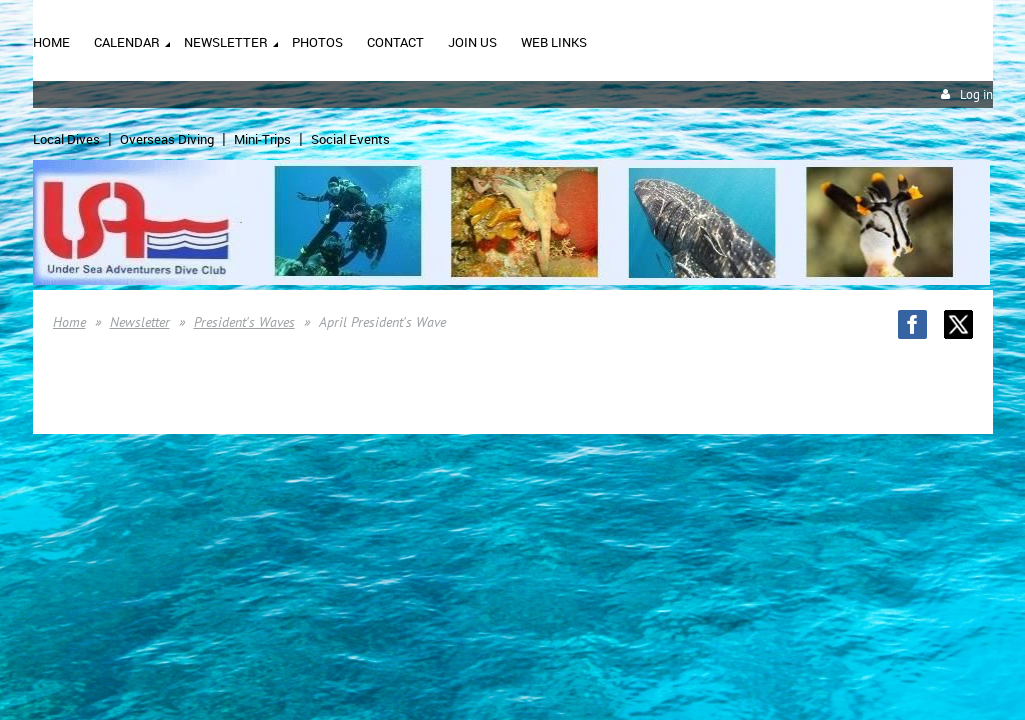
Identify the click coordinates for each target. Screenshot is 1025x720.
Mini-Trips (262, 139)
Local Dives (66, 139)
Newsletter (140, 322)
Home (69, 322)
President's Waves (244, 322)
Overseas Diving (167, 139)
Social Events (350, 139)
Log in (976, 94)
